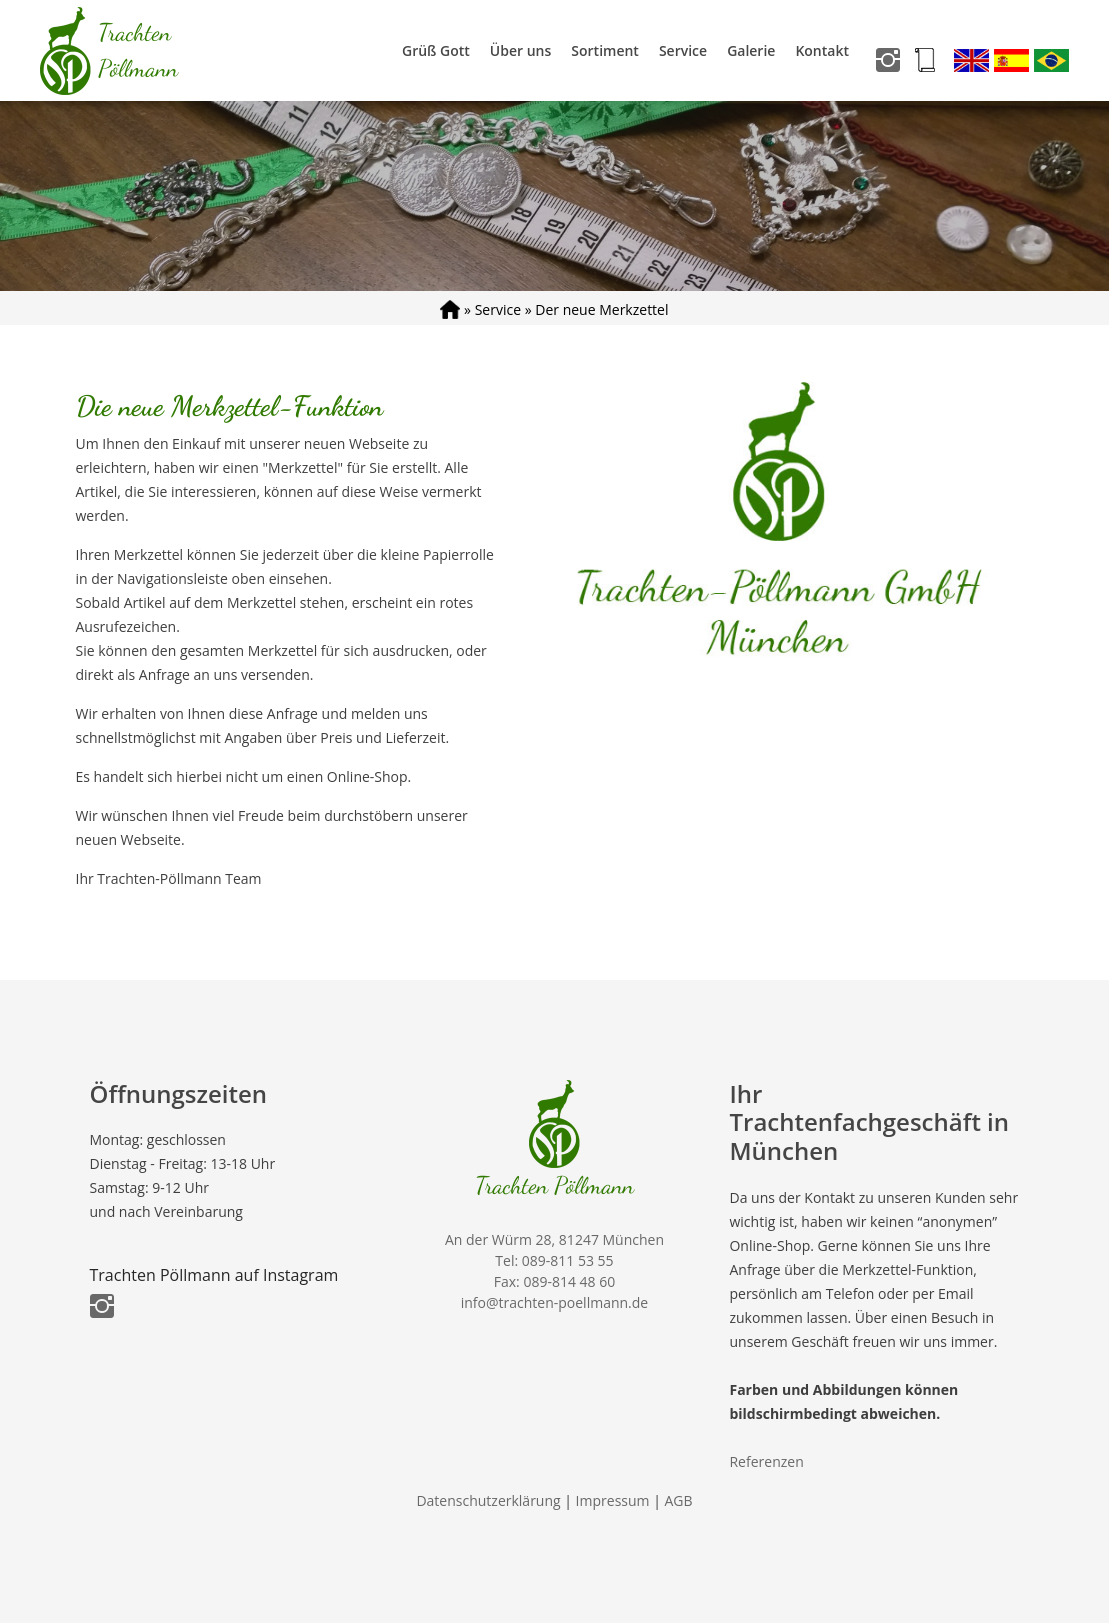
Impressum (613, 1500)
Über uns (520, 50)
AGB (679, 1500)
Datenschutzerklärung (488, 1500)
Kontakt (822, 50)
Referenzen (766, 1461)
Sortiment (605, 50)
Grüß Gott (436, 50)
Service (683, 50)
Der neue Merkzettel (601, 309)
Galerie (751, 50)
